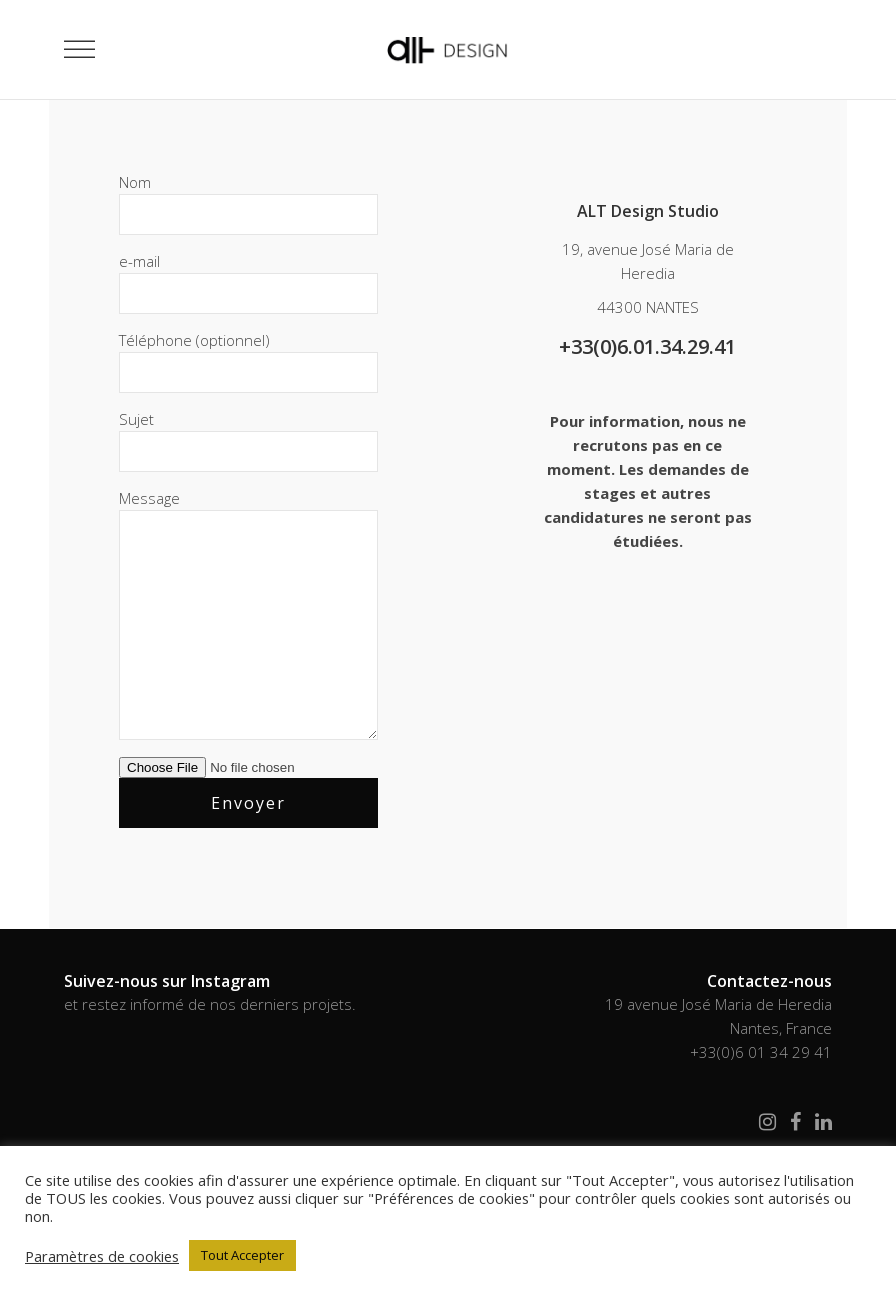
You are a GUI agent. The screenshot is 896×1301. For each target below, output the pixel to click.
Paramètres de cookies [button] (102, 1256)
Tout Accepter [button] (242, 1255)
